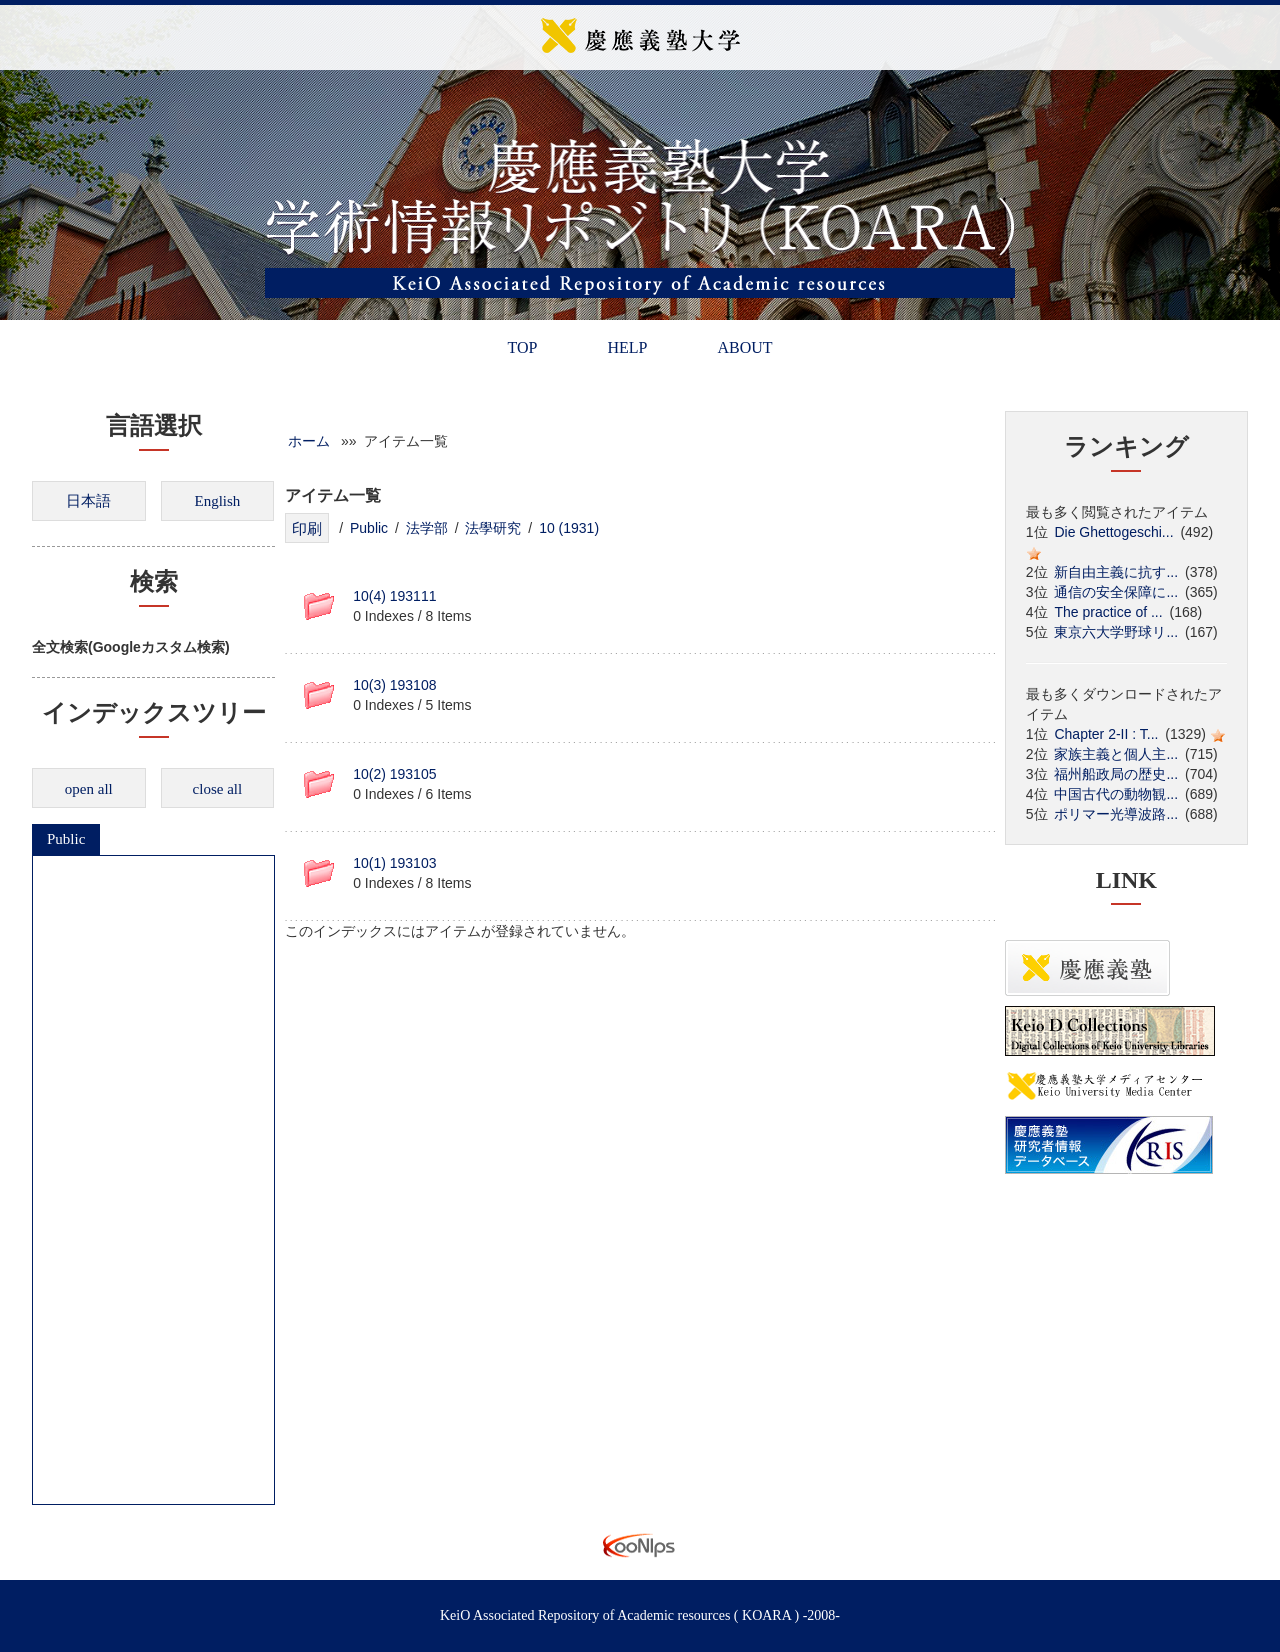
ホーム (309, 441)
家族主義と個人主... (1116, 754)
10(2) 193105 (394, 774)
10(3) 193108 (394, 685)
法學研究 (493, 528)
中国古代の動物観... (1116, 794)
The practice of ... (1108, 612)
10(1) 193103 (394, 863)
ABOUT (744, 347)
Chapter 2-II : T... (1106, 734)
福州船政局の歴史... (1116, 774)
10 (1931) (569, 528)
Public (66, 839)
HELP (627, 347)
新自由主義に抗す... (1116, 572)
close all (218, 789)
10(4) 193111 (394, 596)
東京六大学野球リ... (1116, 632)
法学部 (427, 528)
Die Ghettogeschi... (1113, 532)
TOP (522, 347)
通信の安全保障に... (1116, 592)
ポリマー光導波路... (1116, 814)
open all (89, 789)
